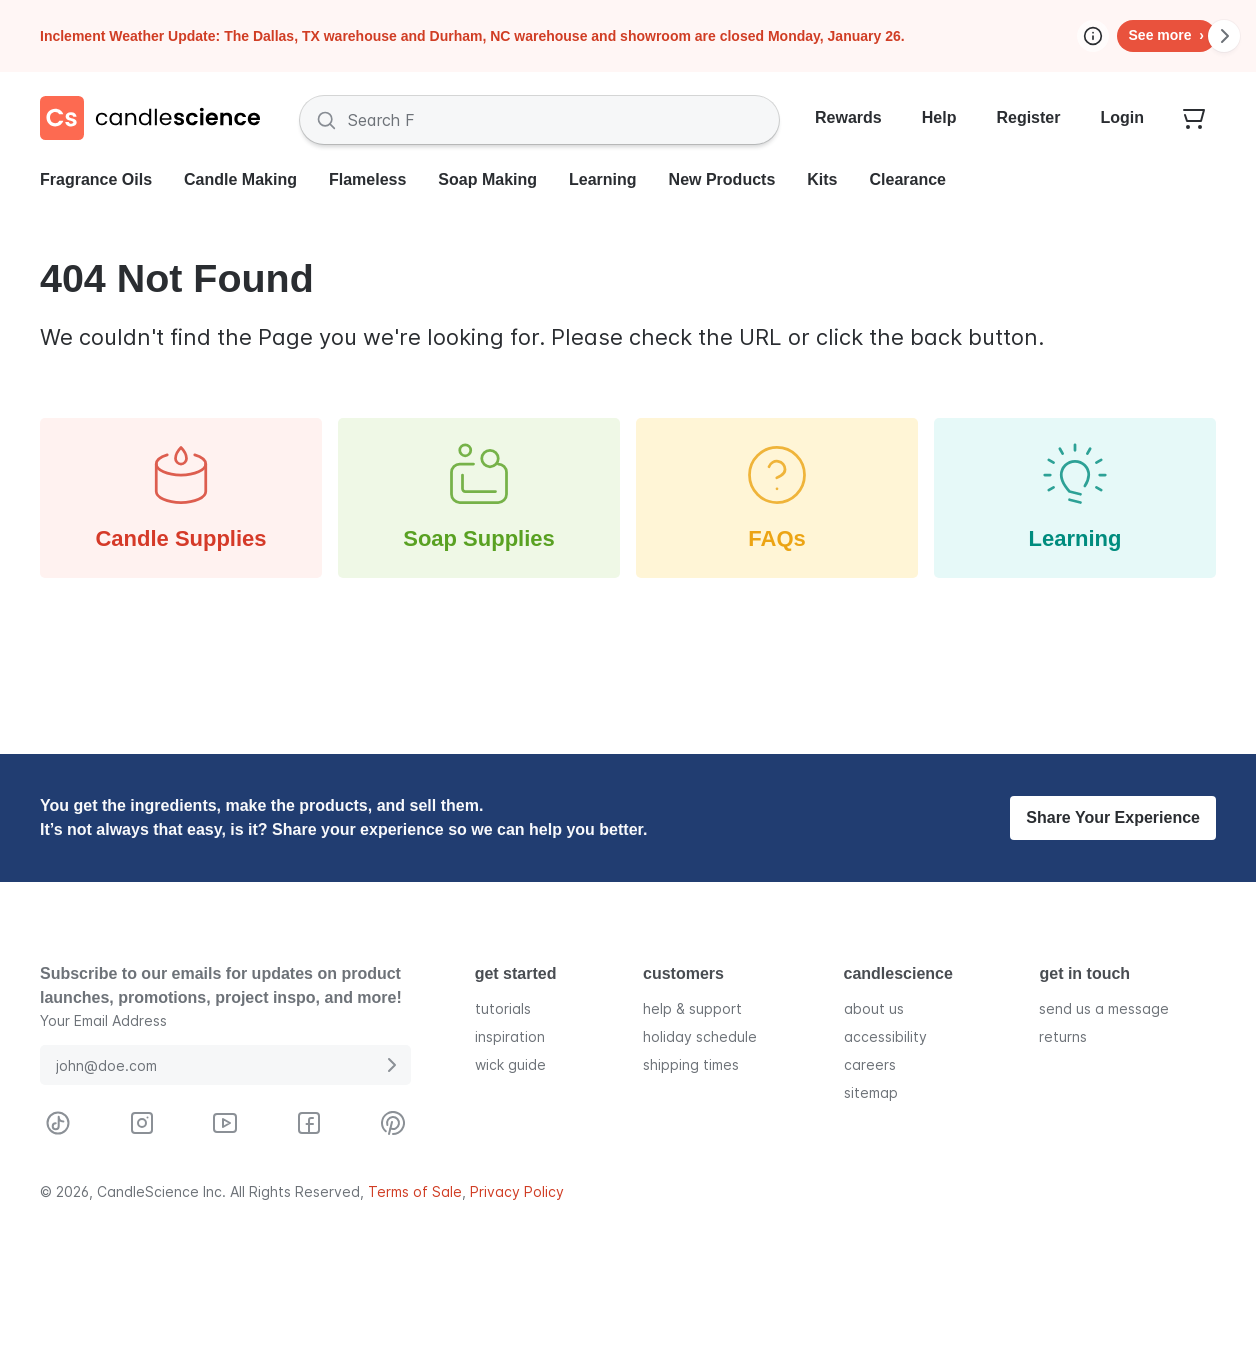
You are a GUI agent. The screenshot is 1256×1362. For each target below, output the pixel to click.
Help (939, 117)
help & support (692, 1008)
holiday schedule (700, 1036)
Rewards (848, 117)
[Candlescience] (158, 120)
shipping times (691, 1064)
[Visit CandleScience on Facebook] (309, 1123)
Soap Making (487, 179)
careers (870, 1064)
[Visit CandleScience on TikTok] (58, 1123)
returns (1063, 1036)
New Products (722, 179)
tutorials (503, 1008)
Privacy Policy (517, 1191)
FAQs (777, 496)
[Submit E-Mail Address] (391, 1065)
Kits (822, 179)
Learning (603, 179)
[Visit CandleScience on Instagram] (142, 1123)
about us (874, 1008)
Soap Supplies (479, 496)
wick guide (510, 1064)
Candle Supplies (180, 496)
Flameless (367, 179)
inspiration (510, 1036)
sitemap (871, 1092)
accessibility (885, 1036)
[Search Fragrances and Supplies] (539, 120)
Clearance (908, 179)
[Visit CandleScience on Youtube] (225, 1123)
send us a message (1104, 1008)
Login (1122, 117)
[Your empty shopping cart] (1194, 120)
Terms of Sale (415, 1191)
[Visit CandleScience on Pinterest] (393, 1123)
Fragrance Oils (96, 179)
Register (1028, 117)
